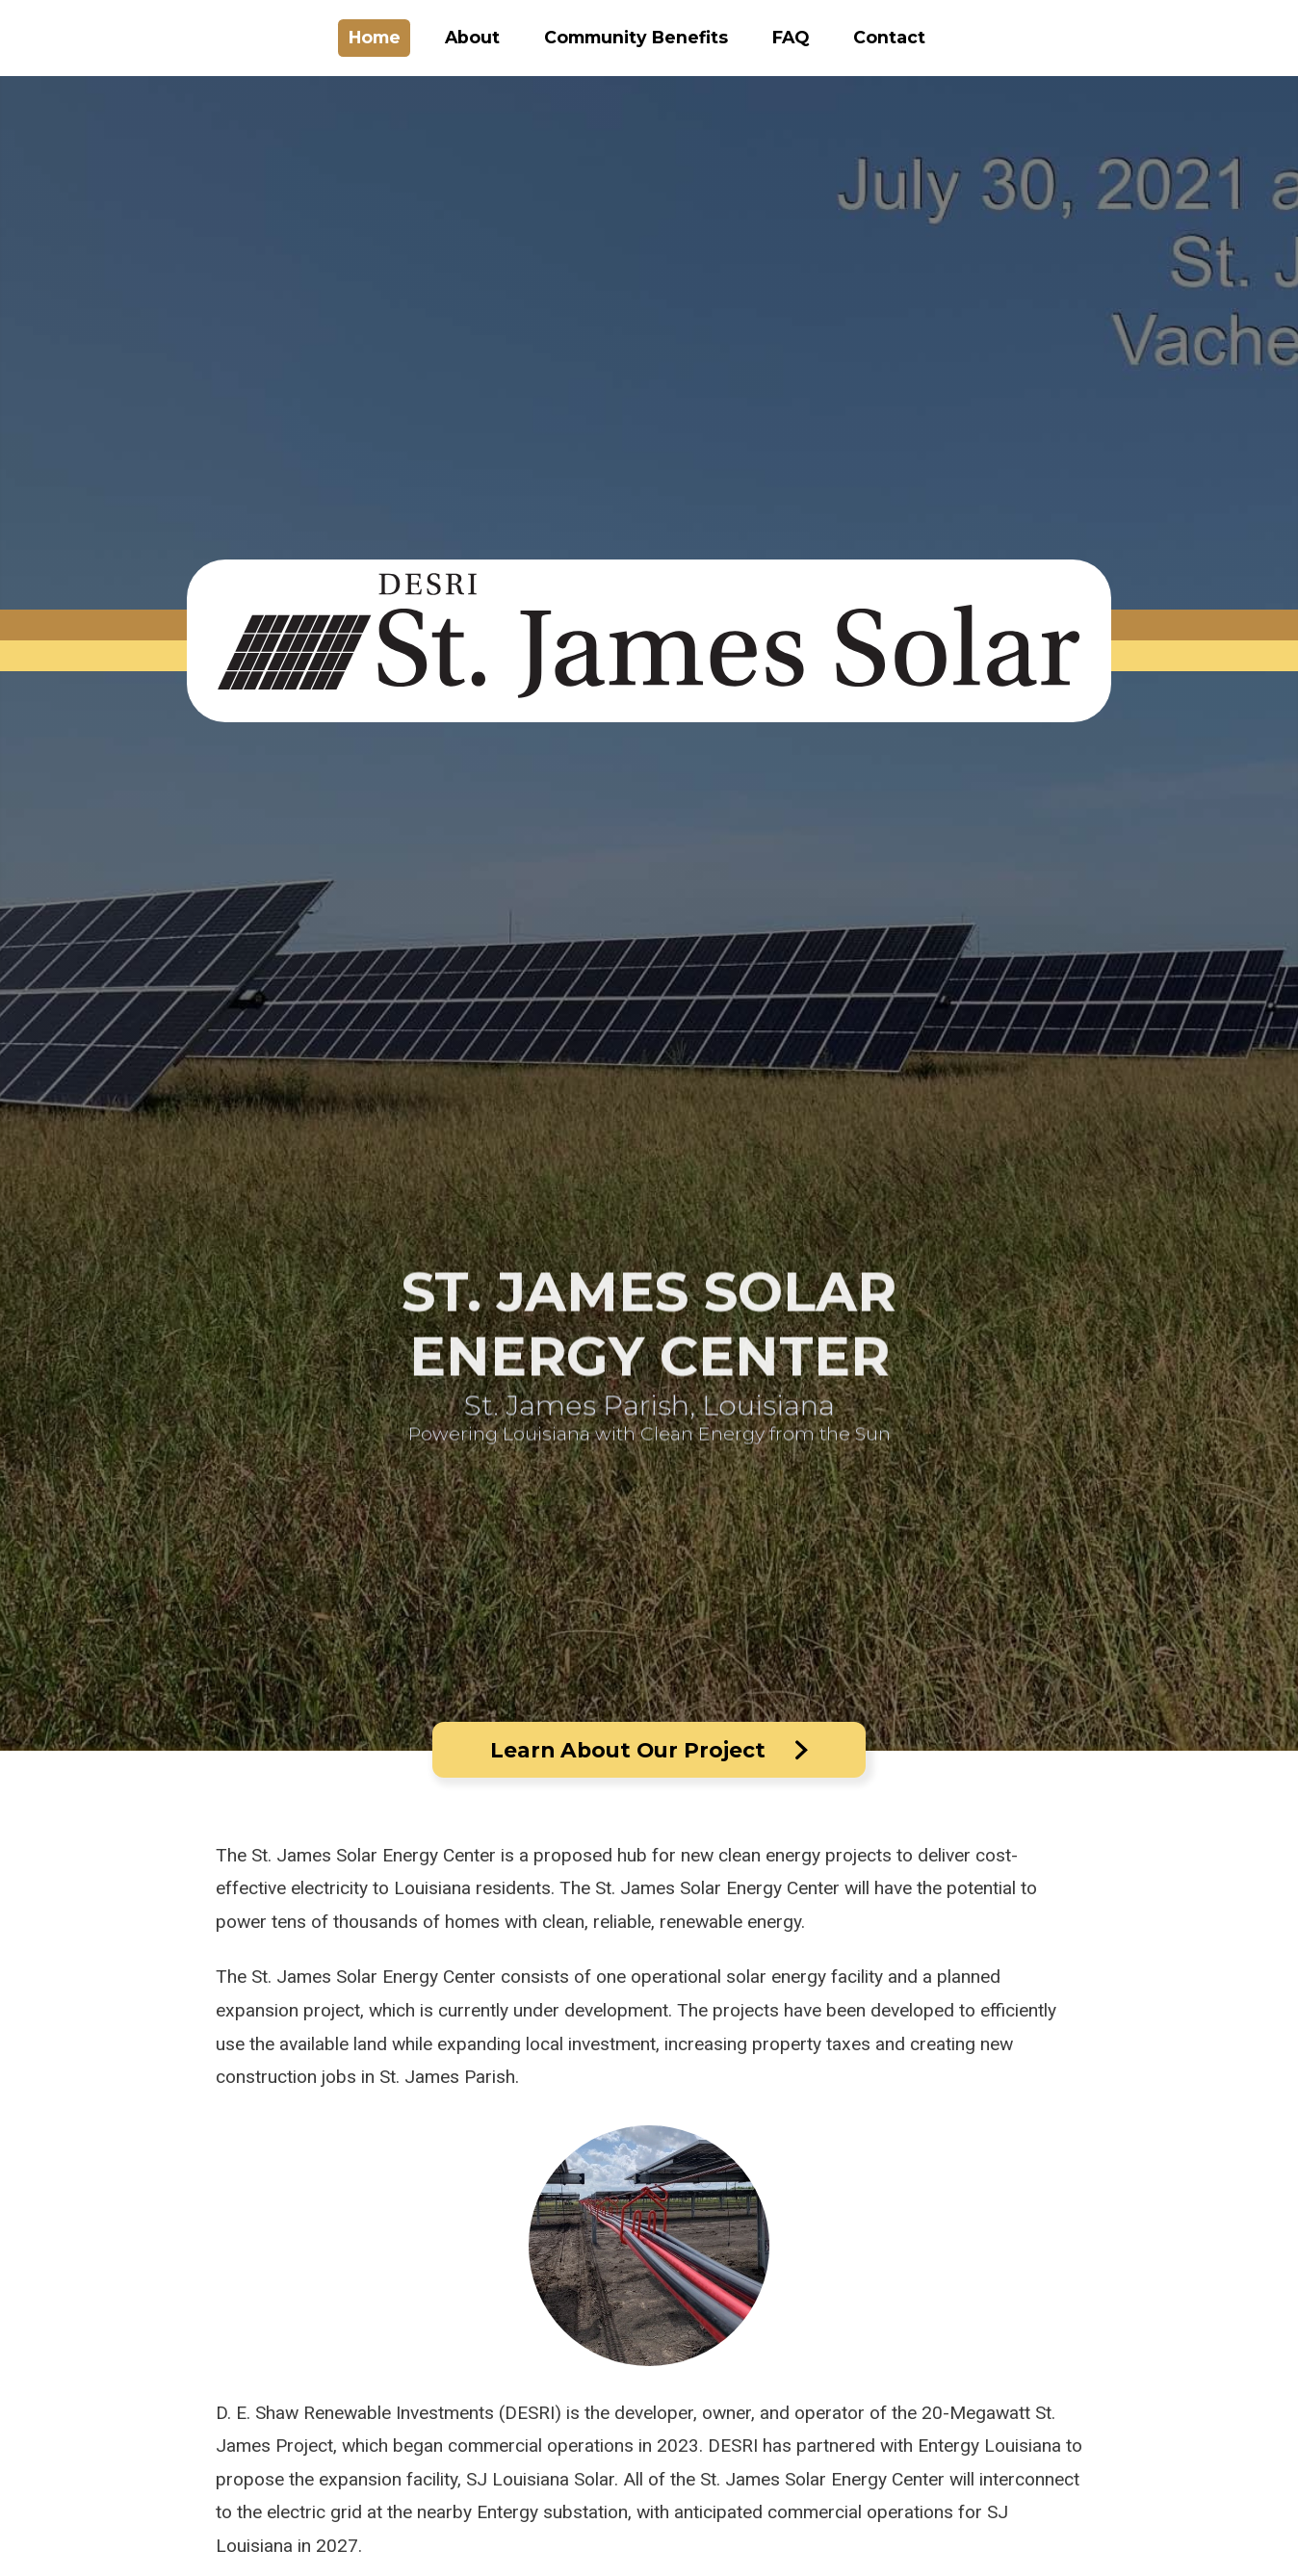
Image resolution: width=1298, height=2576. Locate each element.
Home (375, 37)
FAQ (790, 37)
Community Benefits (636, 37)
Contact (889, 37)
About (472, 37)
